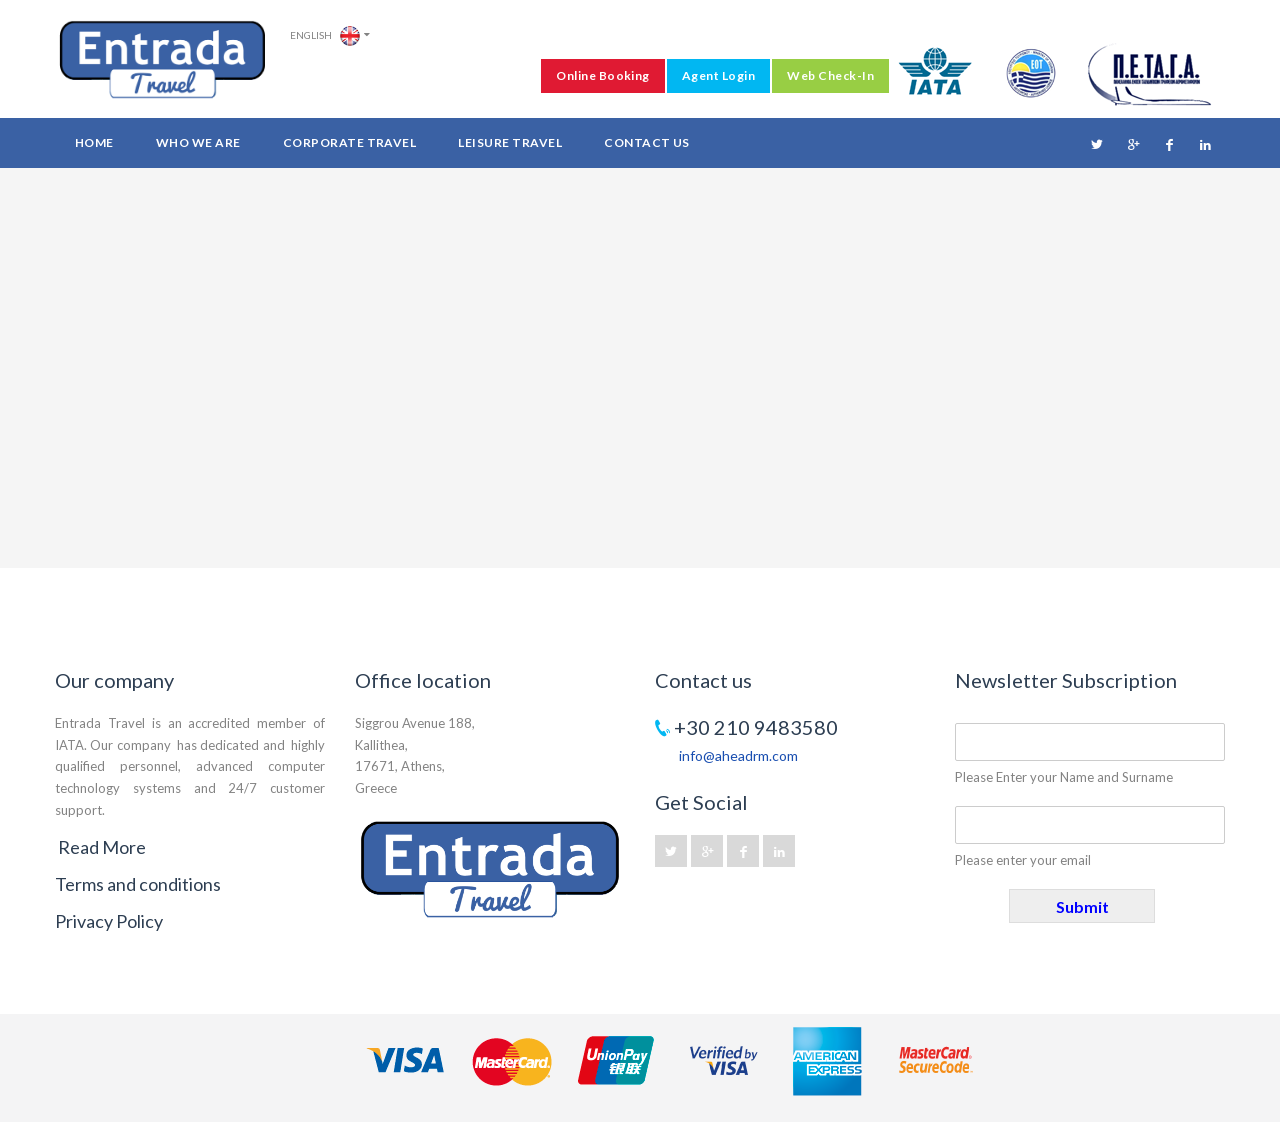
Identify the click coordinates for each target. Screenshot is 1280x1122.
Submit (1082, 906)
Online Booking (603, 75)
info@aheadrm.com (738, 755)
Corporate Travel (350, 142)
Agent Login (718, 75)
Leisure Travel (510, 142)
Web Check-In (830, 75)
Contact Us (647, 142)
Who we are (198, 142)
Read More (102, 847)
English (325, 36)
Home (94, 142)
